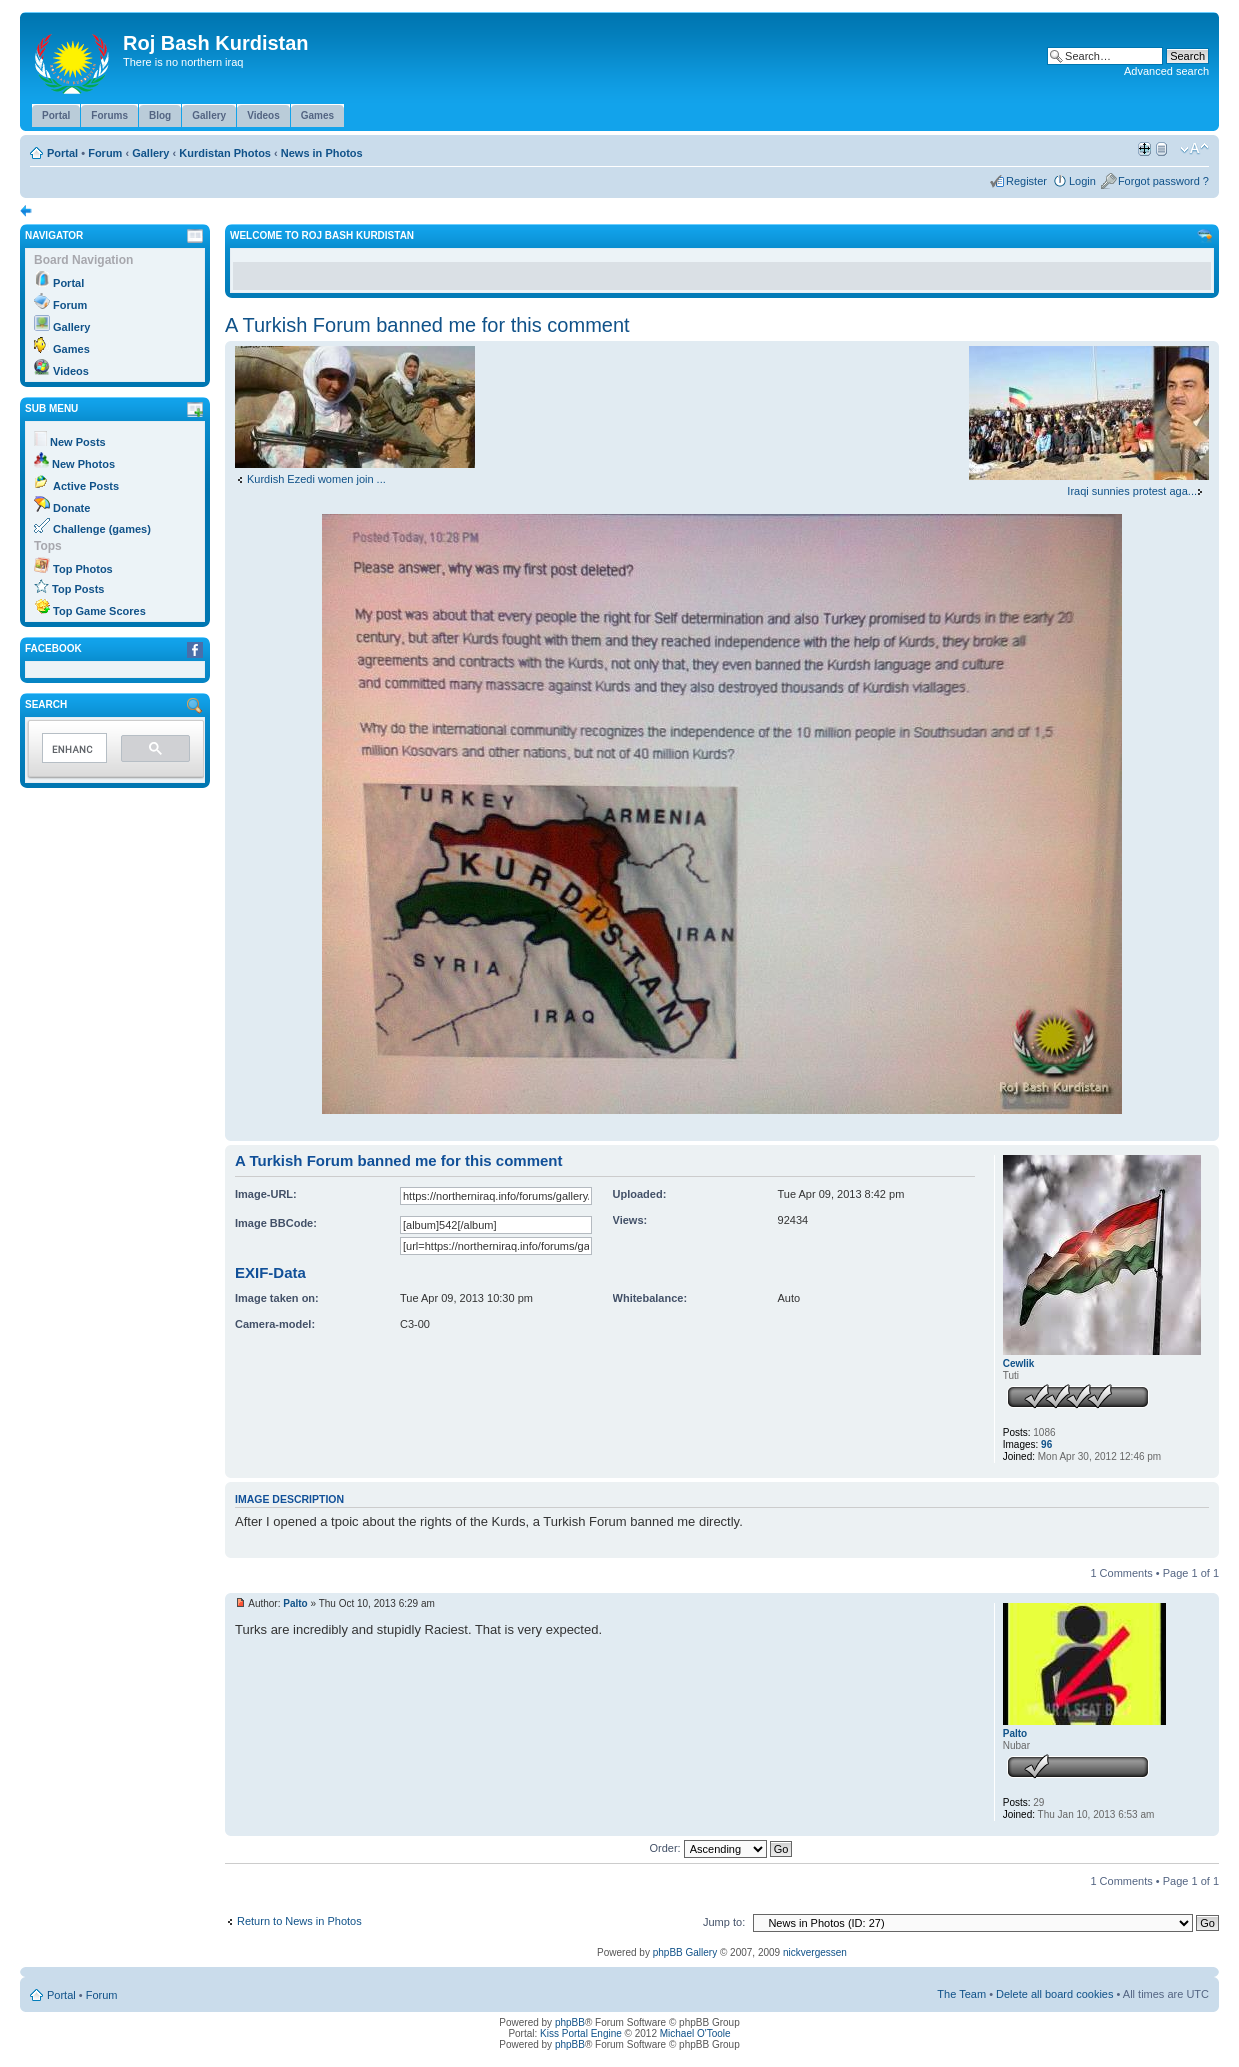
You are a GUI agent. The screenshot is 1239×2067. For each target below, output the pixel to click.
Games (71, 349)
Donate (71, 508)
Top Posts (78, 589)
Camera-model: (275, 1324)
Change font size (1194, 149)
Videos (71, 371)
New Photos (83, 464)
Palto (295, 1603)
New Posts (78, 442)
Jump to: (724, 1922)
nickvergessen (815, 1952)
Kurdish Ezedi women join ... (316, 479)
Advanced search (1166, 71)
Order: (721, 1848)
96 (1046, 1444)
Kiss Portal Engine (581, 2033)
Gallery (150, 153)
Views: (630, 1220)
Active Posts (86, 486)
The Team (961, 1994)
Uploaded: (640, 1194)
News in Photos (322, 153)
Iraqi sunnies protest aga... (1132, 491)
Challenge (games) (102, 529)
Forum (105, 153)
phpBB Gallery (685, 1952)
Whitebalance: (650, 1298)
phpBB (570, 2022)
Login (1082, 181)
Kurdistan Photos (225, 153)
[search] (72, 749)
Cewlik (1019, 1363)
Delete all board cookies (1054, 1994)
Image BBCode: (276, 1223)
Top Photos (83, 569)
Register (1026, 181)
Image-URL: (266, 1194)
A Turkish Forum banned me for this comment (427, 325)
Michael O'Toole (695, 2033)
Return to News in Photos (299, 1921)
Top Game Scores (99, 611)
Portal (62, 153)
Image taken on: (277, 1298)
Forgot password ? (1163, 181)
